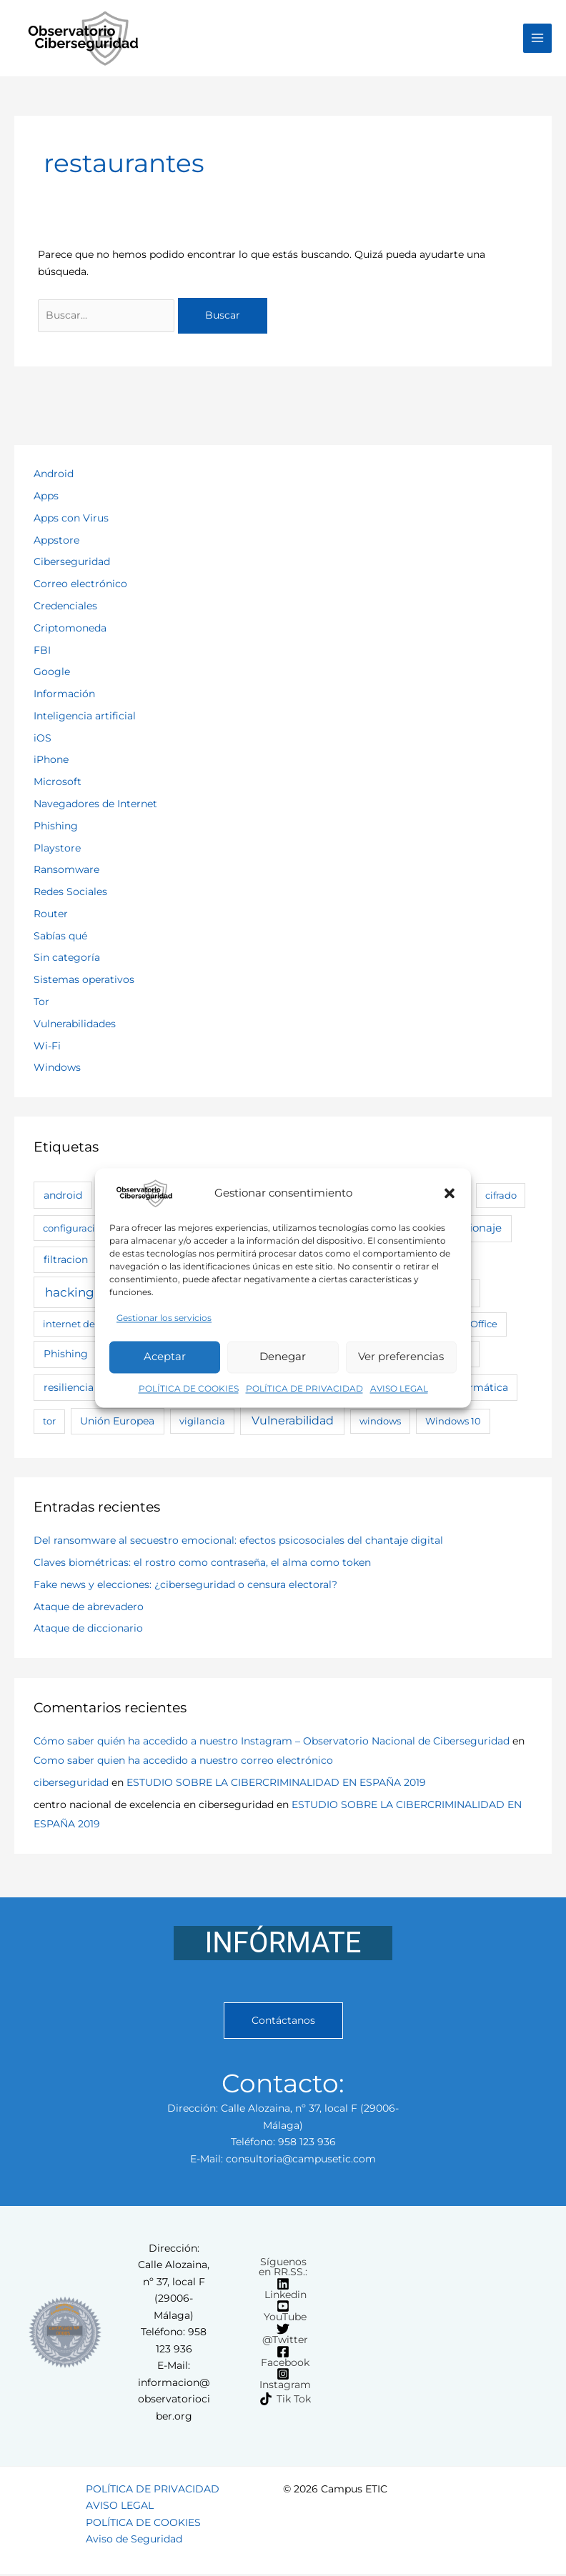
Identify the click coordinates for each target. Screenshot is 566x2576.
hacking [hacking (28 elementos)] (69, 1294)
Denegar (282, 1357)
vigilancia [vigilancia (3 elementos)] (202, 1423)
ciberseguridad (71, 1784)
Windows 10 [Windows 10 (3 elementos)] (453, 1423)
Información (64, 696)
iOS (42, 739)
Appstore (56, 541)
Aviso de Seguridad (134, 2541)
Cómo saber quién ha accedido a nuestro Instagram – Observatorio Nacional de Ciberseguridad (272, 1743)
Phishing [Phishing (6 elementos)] (66, 1355)
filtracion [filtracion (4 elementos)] (66, 1261)
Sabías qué (60, 937)
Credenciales (65, 608)
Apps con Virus (71, 520)
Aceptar (165, 1357)
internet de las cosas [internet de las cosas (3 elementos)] (90, 1326)
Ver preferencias (401, 1357)
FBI (42, 651)
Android (54, 475)
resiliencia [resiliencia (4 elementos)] (69, 1389)
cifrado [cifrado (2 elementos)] (501, 1196)
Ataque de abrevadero (89, 1608)
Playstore (57, 849)
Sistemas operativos (84, 981)
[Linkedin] (283, 2290)
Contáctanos (283, 2021)
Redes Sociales (70, 893)
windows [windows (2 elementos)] (380, 1423)
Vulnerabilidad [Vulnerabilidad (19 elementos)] (293, 1422)
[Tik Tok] (285, 2401)
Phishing (56, 828)
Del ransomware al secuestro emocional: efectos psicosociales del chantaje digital (238, 1542)
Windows (57, 1069)
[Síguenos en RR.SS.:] (281, 2269)
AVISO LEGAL (399, 1388)
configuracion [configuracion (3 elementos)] (75, 1230)
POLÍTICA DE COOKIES (189, 1388)
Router (51, 916)
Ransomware (66, 871)
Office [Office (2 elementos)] (483, 1326)
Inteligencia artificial (85, 718)
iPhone (51, 761)
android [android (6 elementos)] (63, 1196)
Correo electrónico (80, 585)
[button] (449, 1193)
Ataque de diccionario (88, 1630)
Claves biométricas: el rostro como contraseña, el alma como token (202, 1564)
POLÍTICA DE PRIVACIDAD (304, 1388)
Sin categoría (67, 959)
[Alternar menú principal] (537, 39)
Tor (41, 1003)
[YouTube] (283, 2313)
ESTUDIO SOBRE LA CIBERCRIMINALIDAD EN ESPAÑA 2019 (276, 1784)
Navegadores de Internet (95, 806)
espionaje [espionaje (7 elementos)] (476, 1230)
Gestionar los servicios (164, 1317)
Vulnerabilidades (75, 1026)
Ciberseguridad (72, 563)
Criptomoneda (70, 629)
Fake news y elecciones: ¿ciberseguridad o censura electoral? (185, 1586)
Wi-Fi (47, 1047)
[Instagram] (283, 2381)
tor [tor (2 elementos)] (49, 1423)
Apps (46, 498)
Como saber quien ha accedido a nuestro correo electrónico (183, 1762)
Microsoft (57, 783)
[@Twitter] (283, 2336)
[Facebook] (283, 2358)
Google (52, 673)
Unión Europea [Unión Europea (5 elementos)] (117, 1423)
